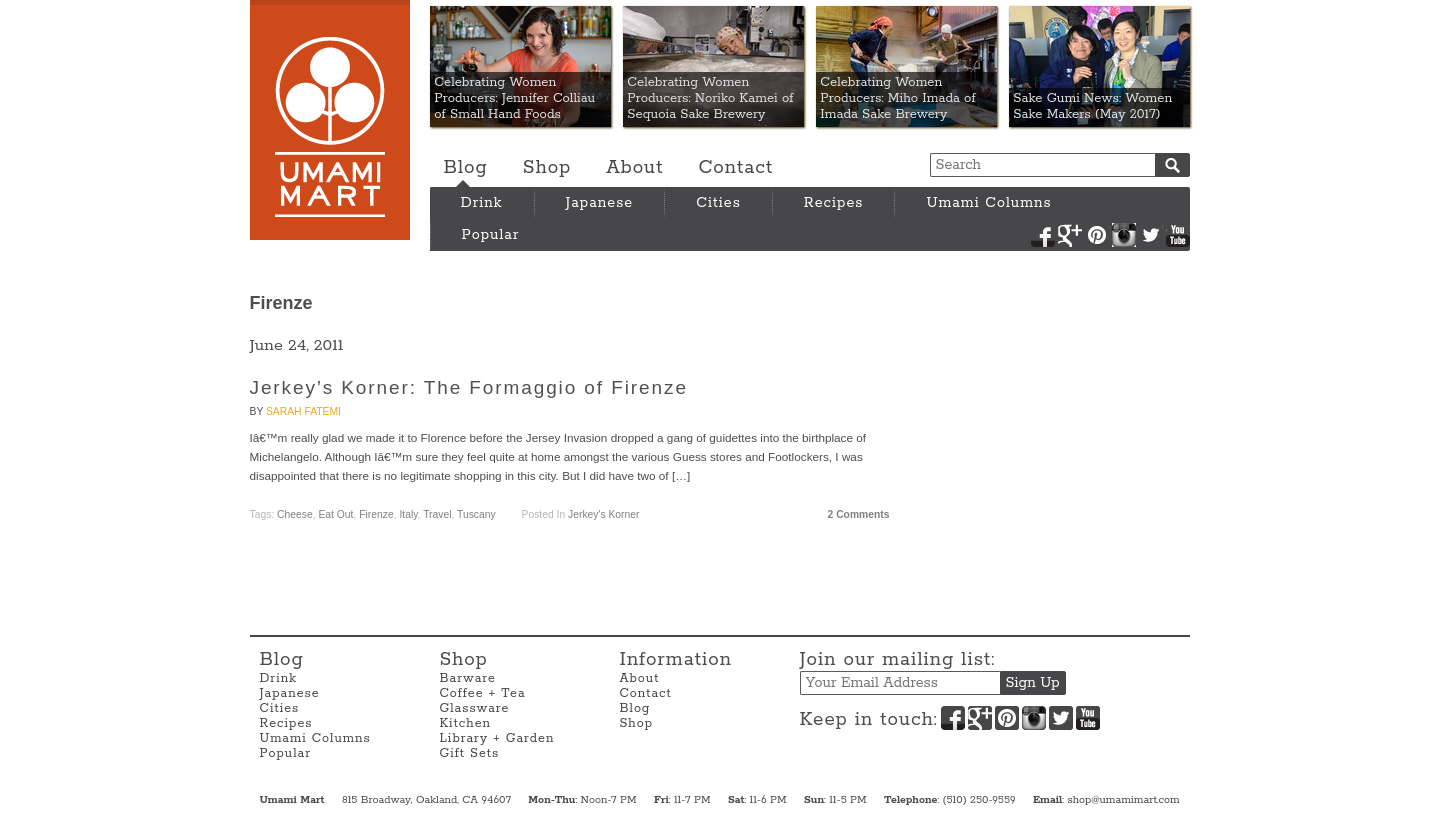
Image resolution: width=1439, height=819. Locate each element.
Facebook (1043, 235)
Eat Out (335, 514)
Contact (735, 168)
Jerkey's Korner (603, 514)
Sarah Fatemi (303, 411)
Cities (718, 203)
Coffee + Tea (483, 693)
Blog (466, 168)
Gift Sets (470, 753)
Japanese (600, 203)
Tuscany (476, 514)
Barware (468, 678)
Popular (491, 235)
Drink (482, 203)
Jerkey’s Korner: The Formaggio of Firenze (469, 387)
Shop (547, 168)
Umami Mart (330, 120)
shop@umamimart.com (1123, 800)
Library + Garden (497, 738)
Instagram (1124, 235)
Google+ (1070, 235)
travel (437, 514)
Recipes (834, 203)
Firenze (376, 514)
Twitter (1151, 235)
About (634, 168)
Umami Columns (988, 203)
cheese (295, 514)
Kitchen (466, 723)
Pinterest (1097, 235)
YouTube (1178, 235)
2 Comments (859, 514)
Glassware (475, 708)
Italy (408, 514)
